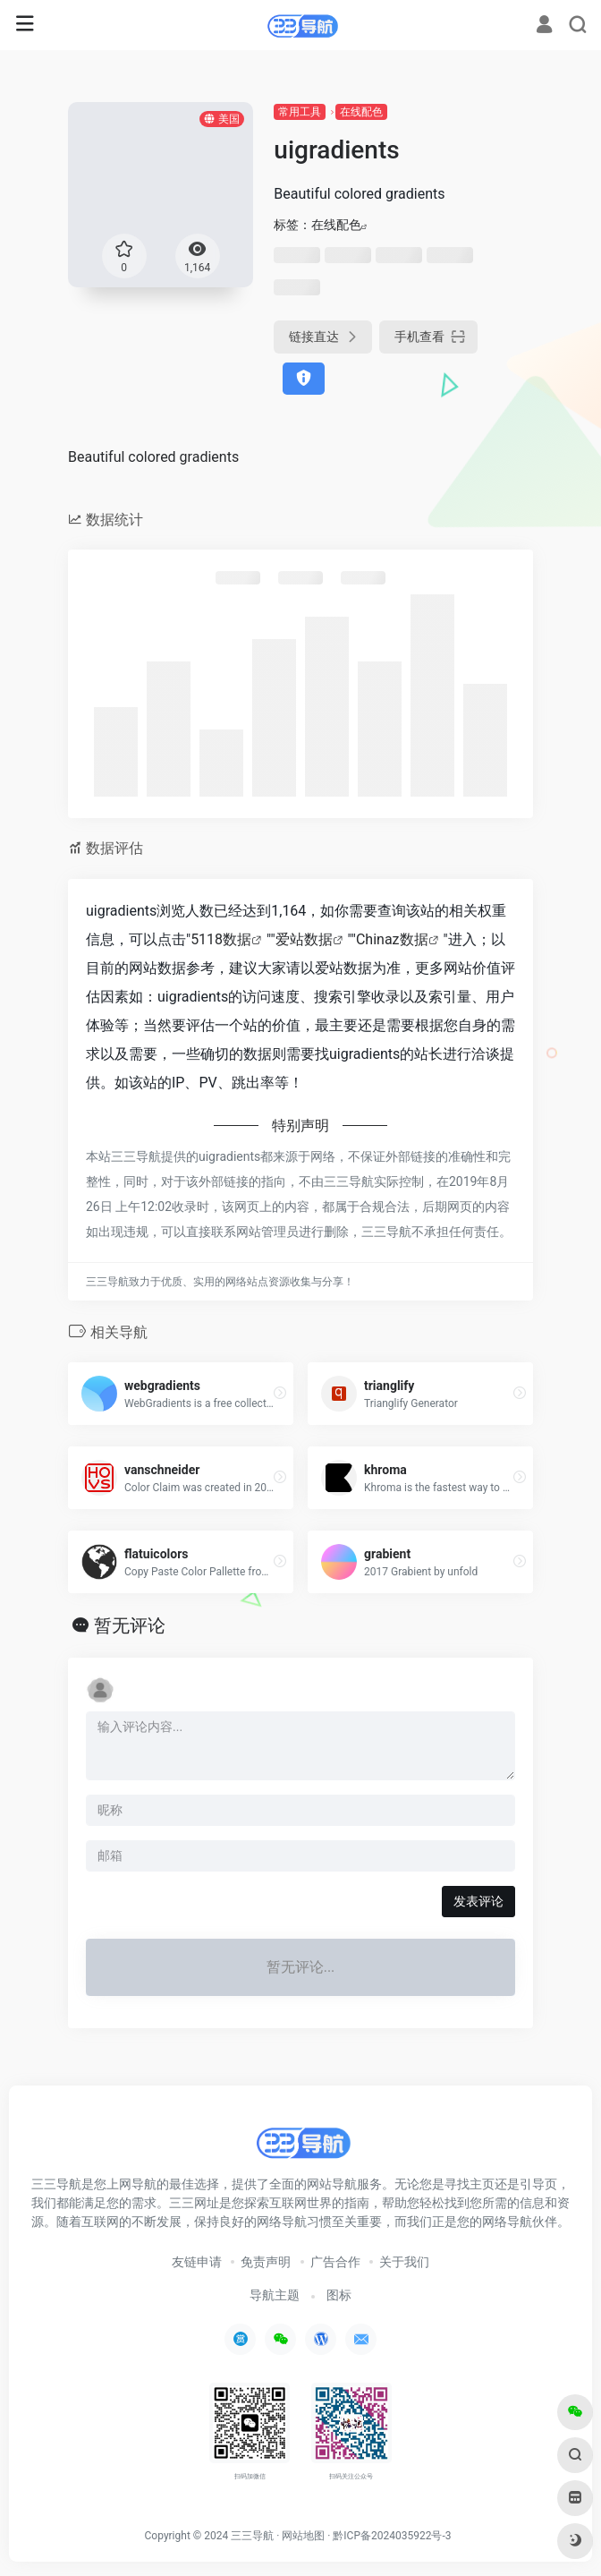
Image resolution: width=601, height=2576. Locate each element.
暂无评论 (129, 1625)
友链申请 (197, 2262)
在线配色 (361, 112)
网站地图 (303, 2535)
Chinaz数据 (392, 939)
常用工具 (299, 112)
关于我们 (404, 2262)
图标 (338, 2295)
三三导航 (252, 2535)
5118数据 (220, 939)
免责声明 (266, 2262)
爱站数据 (304, 939)
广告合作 (335, 2262)
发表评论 (478, 1901)
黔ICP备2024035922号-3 (392, 2535)
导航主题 (275, 2295)
